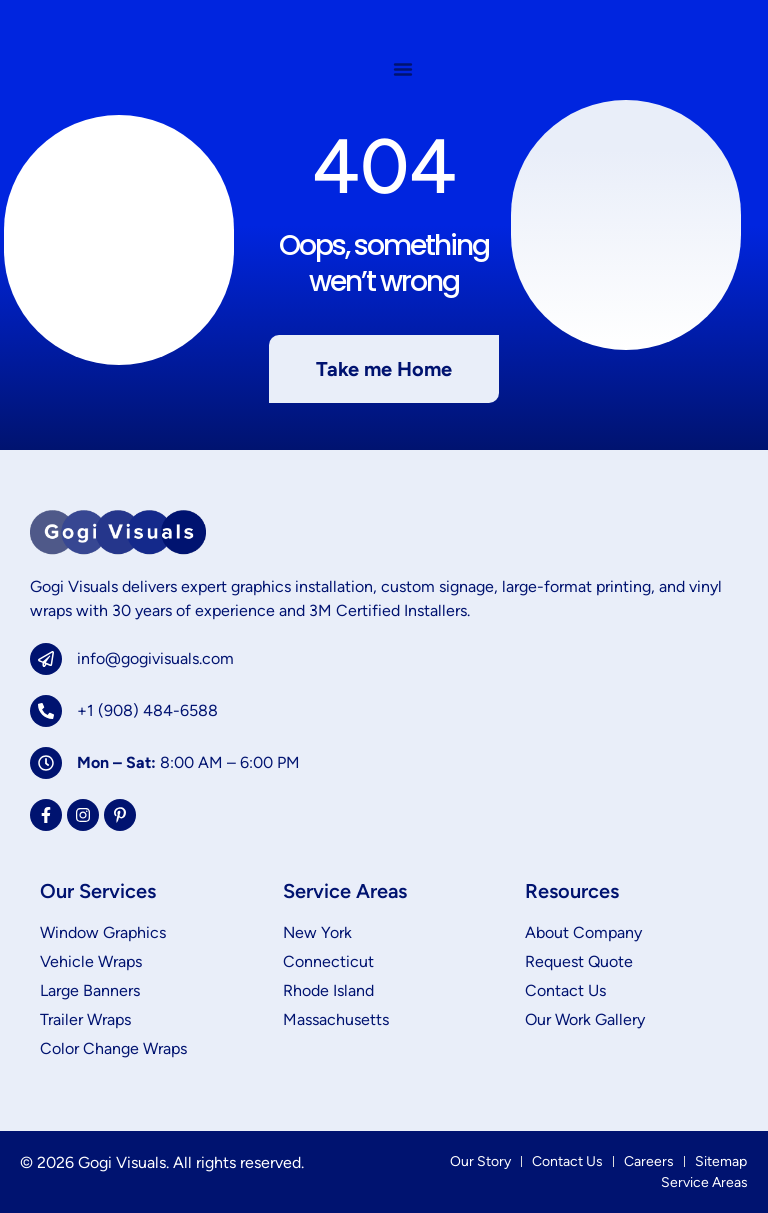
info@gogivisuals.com (155, 658)
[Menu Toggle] (403, 72)
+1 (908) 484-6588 (147, 710)
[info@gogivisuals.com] (46, 659)
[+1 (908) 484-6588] (46, 711)
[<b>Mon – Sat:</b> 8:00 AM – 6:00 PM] (46, 763)
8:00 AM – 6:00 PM (188, 762)
